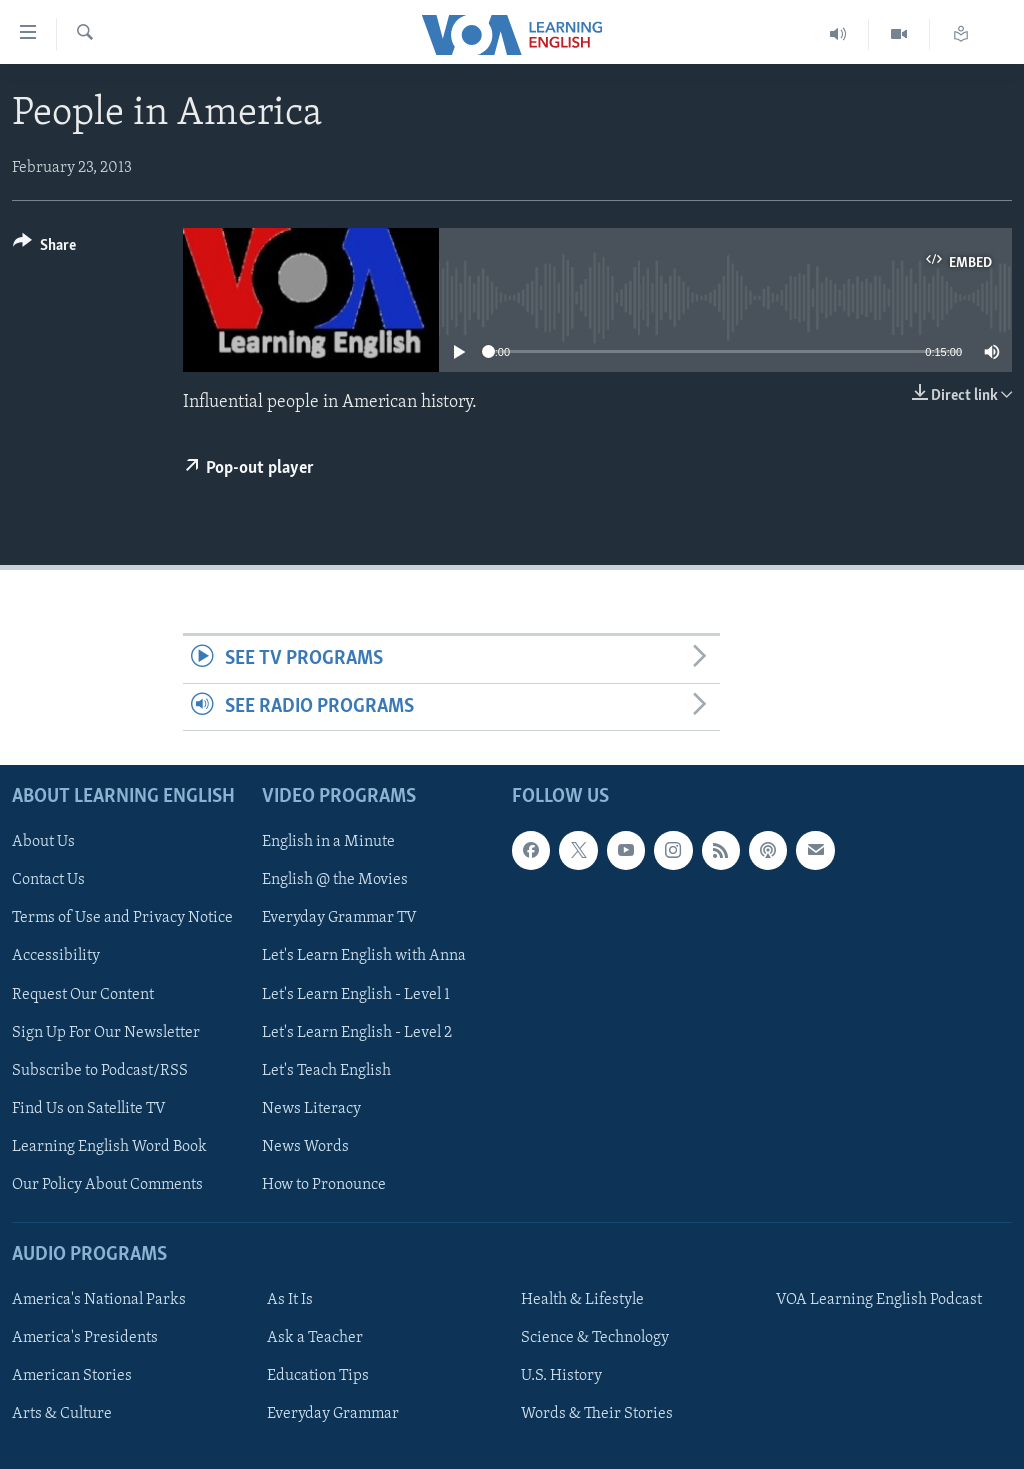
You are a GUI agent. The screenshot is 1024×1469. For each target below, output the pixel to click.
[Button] (44, 248)
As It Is (290, 1300)
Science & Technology (595, 1338)
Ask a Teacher (315, 1338)
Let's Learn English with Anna (364, 956)
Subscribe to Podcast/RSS (100, 1071)
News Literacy (311, 1109)
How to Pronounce (324, 1185)
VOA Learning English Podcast (879, 1300)
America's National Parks (99, 1300)
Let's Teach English (326, 1071)
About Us (43, 842)
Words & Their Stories (597, 1414)
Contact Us (48, 880)
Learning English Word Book (109, 1147)
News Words (305, 1147)
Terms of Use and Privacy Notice (122, 918)
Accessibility (56, 956)
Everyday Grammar (333, 1414)
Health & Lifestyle (582, 1300)
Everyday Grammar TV (339, 918)
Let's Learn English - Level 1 (356, 994)
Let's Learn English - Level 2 (357, 1032)
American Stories (72, 1376)
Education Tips (318, 1376)
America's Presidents (85, 1338)
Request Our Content (83, 994)
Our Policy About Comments (107, 1185)
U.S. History (561, 1376)
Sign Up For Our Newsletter (106, 1032)
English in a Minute (328, 842)
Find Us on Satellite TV (89, 1109)
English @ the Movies (335, 880)
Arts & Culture (62, 1414)
